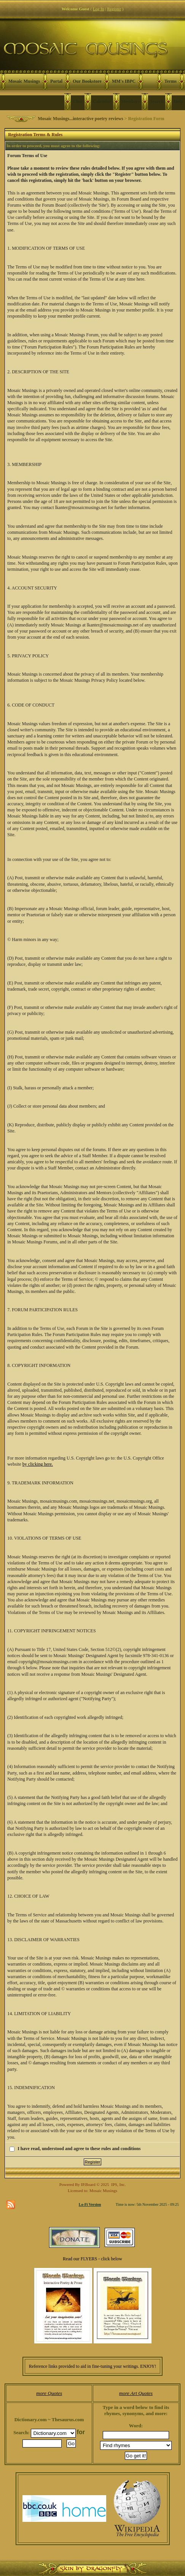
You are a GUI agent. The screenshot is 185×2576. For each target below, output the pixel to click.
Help (178, 101)
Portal (56, 81)
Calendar (102, 101)
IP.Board (88, 2184)
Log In (98, 8)
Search (156, 101)
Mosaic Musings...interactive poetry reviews (80, 118)
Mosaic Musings (24, 81)
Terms (170, 81)
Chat (77, 101)
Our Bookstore (87, 81)
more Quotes (49, 2393)
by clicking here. (37, 1464)
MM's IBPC (124, 81)
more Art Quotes (136, 2393)
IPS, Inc (117, 2184)
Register (114, 8)
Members (130, 101)
